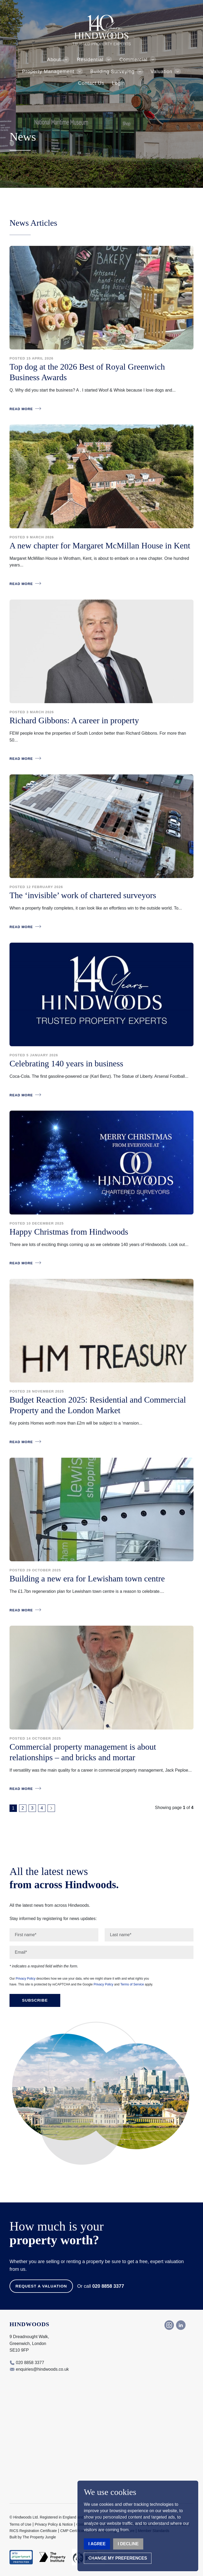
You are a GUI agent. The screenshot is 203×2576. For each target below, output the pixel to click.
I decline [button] (128, 2544)
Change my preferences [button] (117, 2558)
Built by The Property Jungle (33, 2537)
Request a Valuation (41, 2286)
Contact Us (91, 83)
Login (118, 83)
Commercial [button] (133, 59)
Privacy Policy (25, 1978)
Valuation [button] (162, 71)
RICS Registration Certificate (33, 2531)
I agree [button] (96, 2544)
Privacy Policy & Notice (54, 2524)
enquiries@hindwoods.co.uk (42, 2369)
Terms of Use (20, 2524)
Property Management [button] (48, 71)
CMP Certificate (73, 2531)
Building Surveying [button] (112, 71)
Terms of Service (132, 1984)
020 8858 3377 (108, 2286)
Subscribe (35, 2000)
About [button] (54, 59)
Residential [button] (90, 59)
